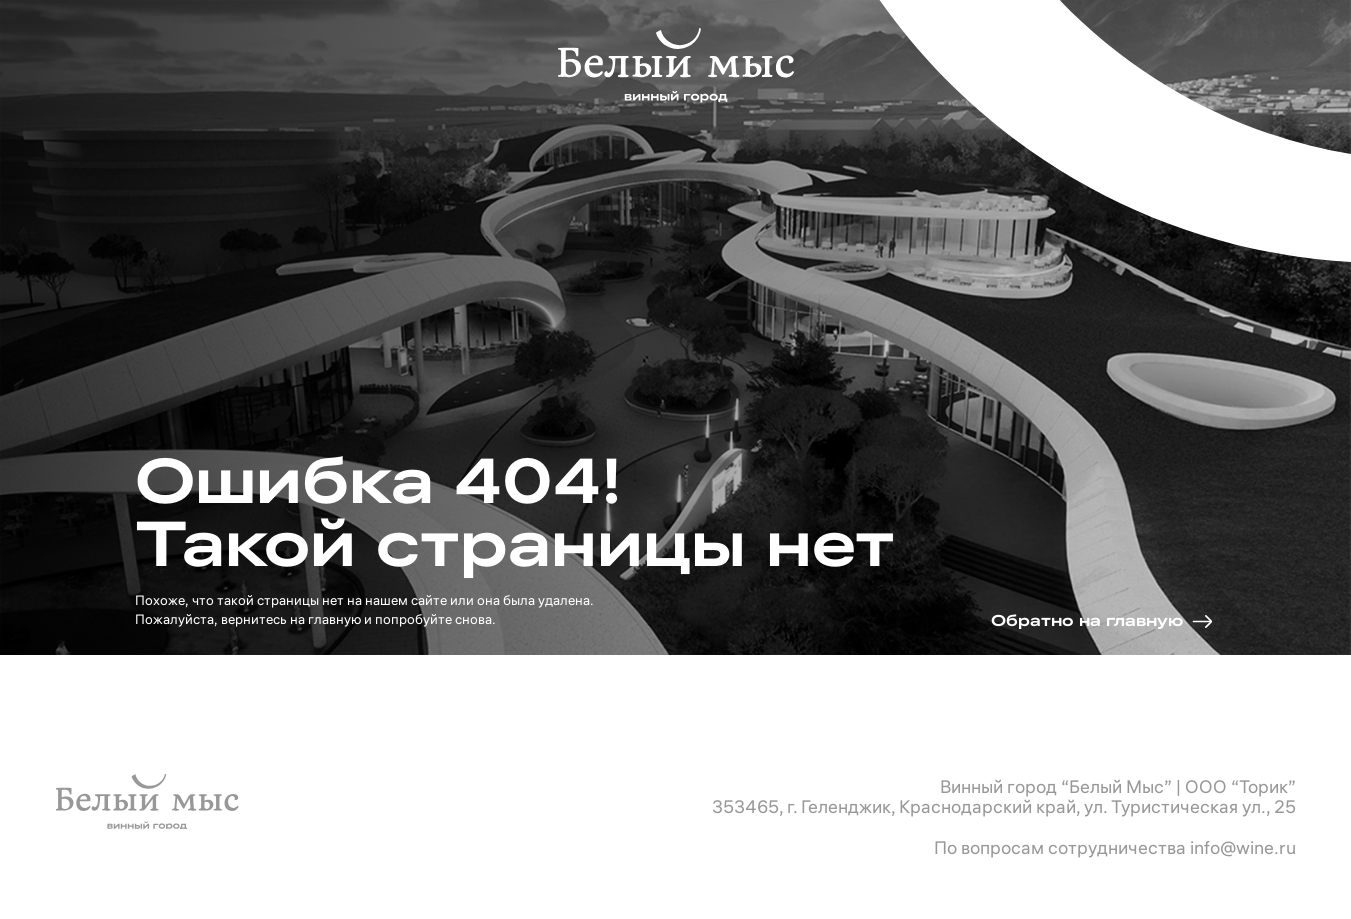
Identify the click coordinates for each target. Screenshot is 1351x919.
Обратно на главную (1087, 620)
